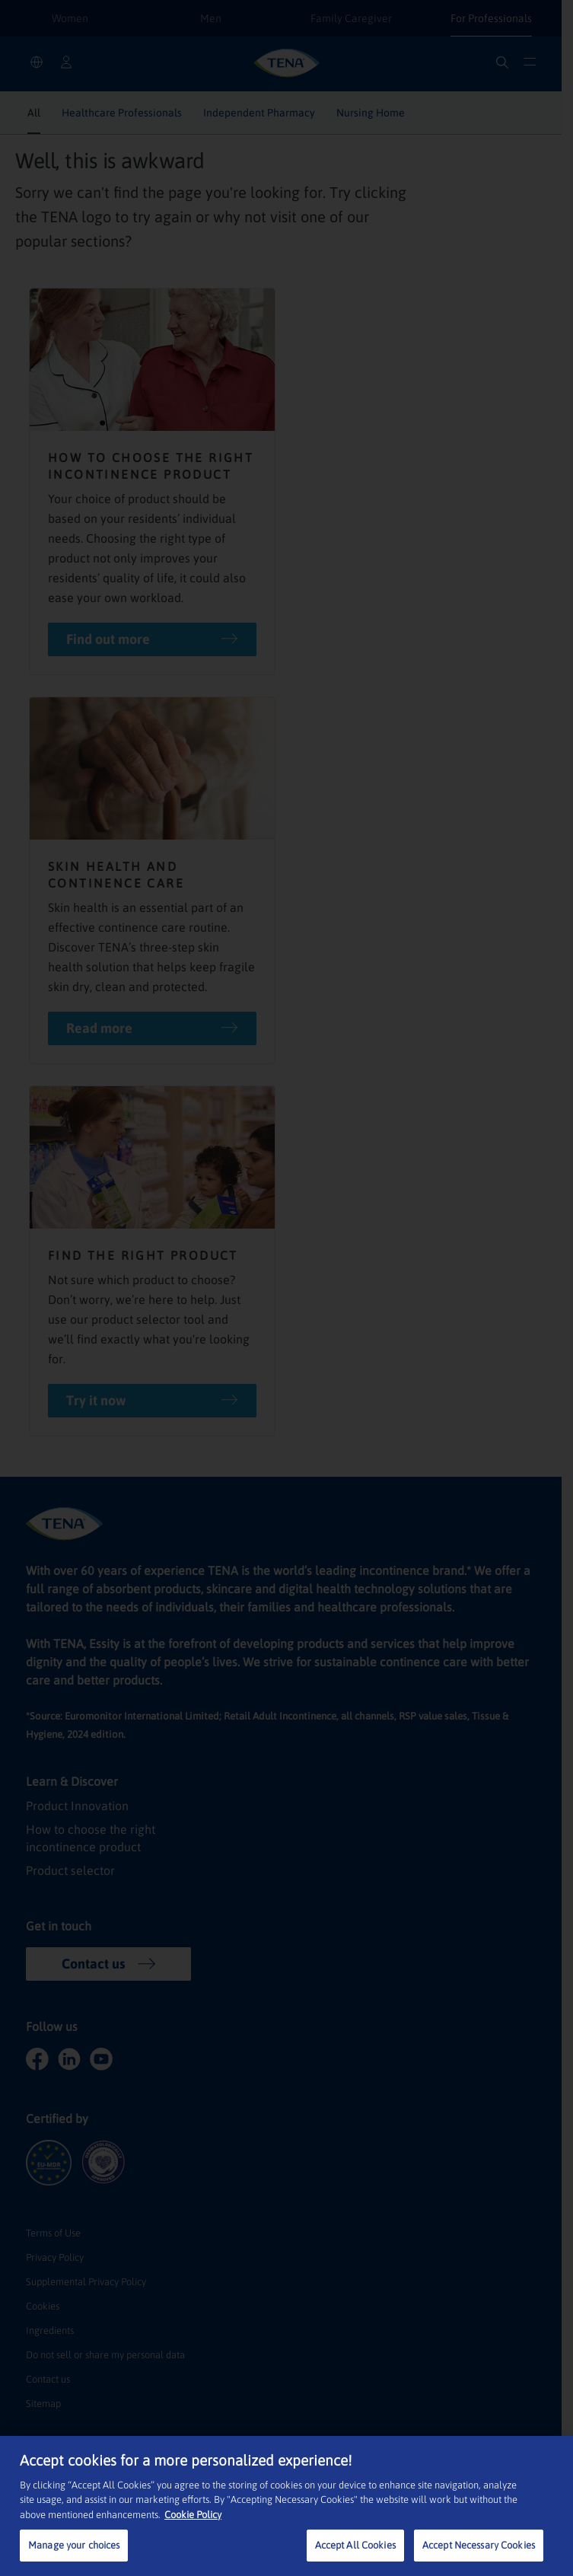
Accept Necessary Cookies (478, 2545)
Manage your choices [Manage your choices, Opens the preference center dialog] (73, 2545)
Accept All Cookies (355, 2545)
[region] (286, 2506)
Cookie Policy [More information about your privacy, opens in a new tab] (192, 2514)
